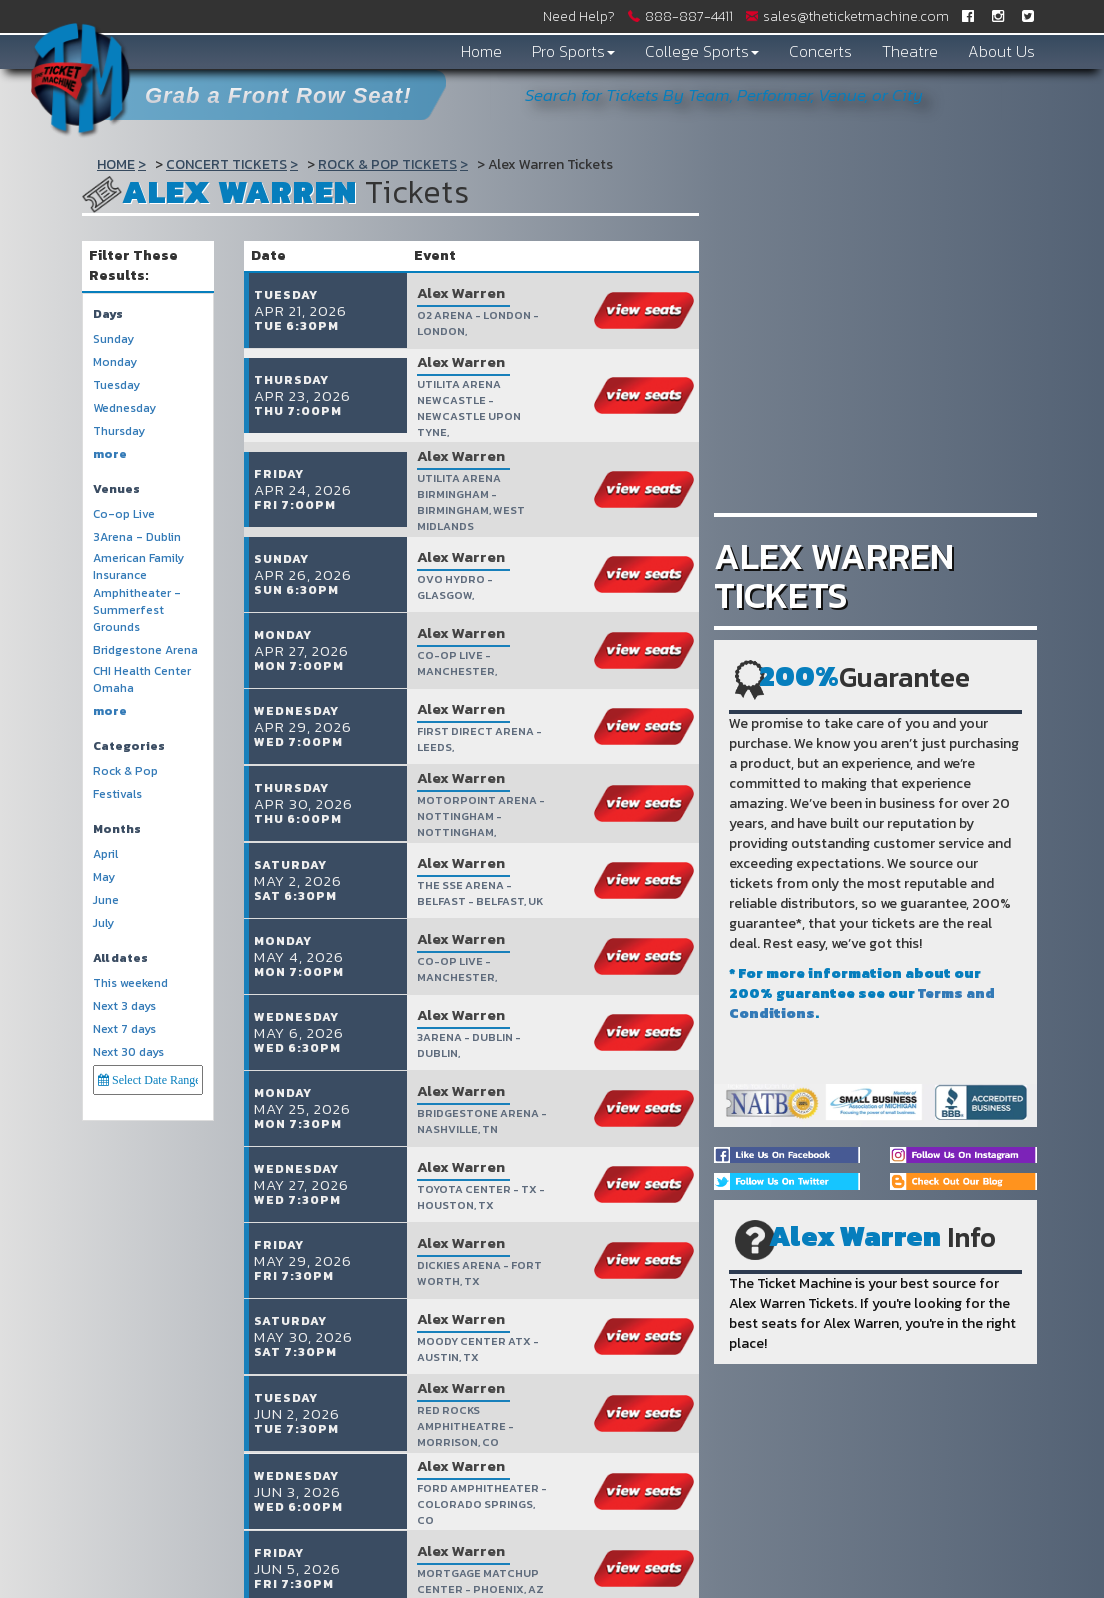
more (110, 454)
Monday (115, 362)
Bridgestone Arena (145, 650)
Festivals (117, 794)
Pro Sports (573, 51)
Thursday (119, 431)
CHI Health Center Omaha (142, 680)
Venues (116, 489)
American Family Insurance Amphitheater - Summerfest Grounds (138, 593)
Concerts (820, 51)
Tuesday (116, 385)
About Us (1001, 51)
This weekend (130, 983)
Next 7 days (124, 1029)
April (105, 854)
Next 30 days (128, 1052)
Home (481, 51)
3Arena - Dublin (137, 537)
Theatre (910, 51)
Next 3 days (124, 1006)
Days (108, 314)
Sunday (113, 339)
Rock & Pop (125, 771)
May (104, 877)
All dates (120, 958)
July (103, 923)
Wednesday (124, 408)
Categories (129, 746)
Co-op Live (124, 514)
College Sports (702, 51)
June (106, 900)
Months (117, 829)
